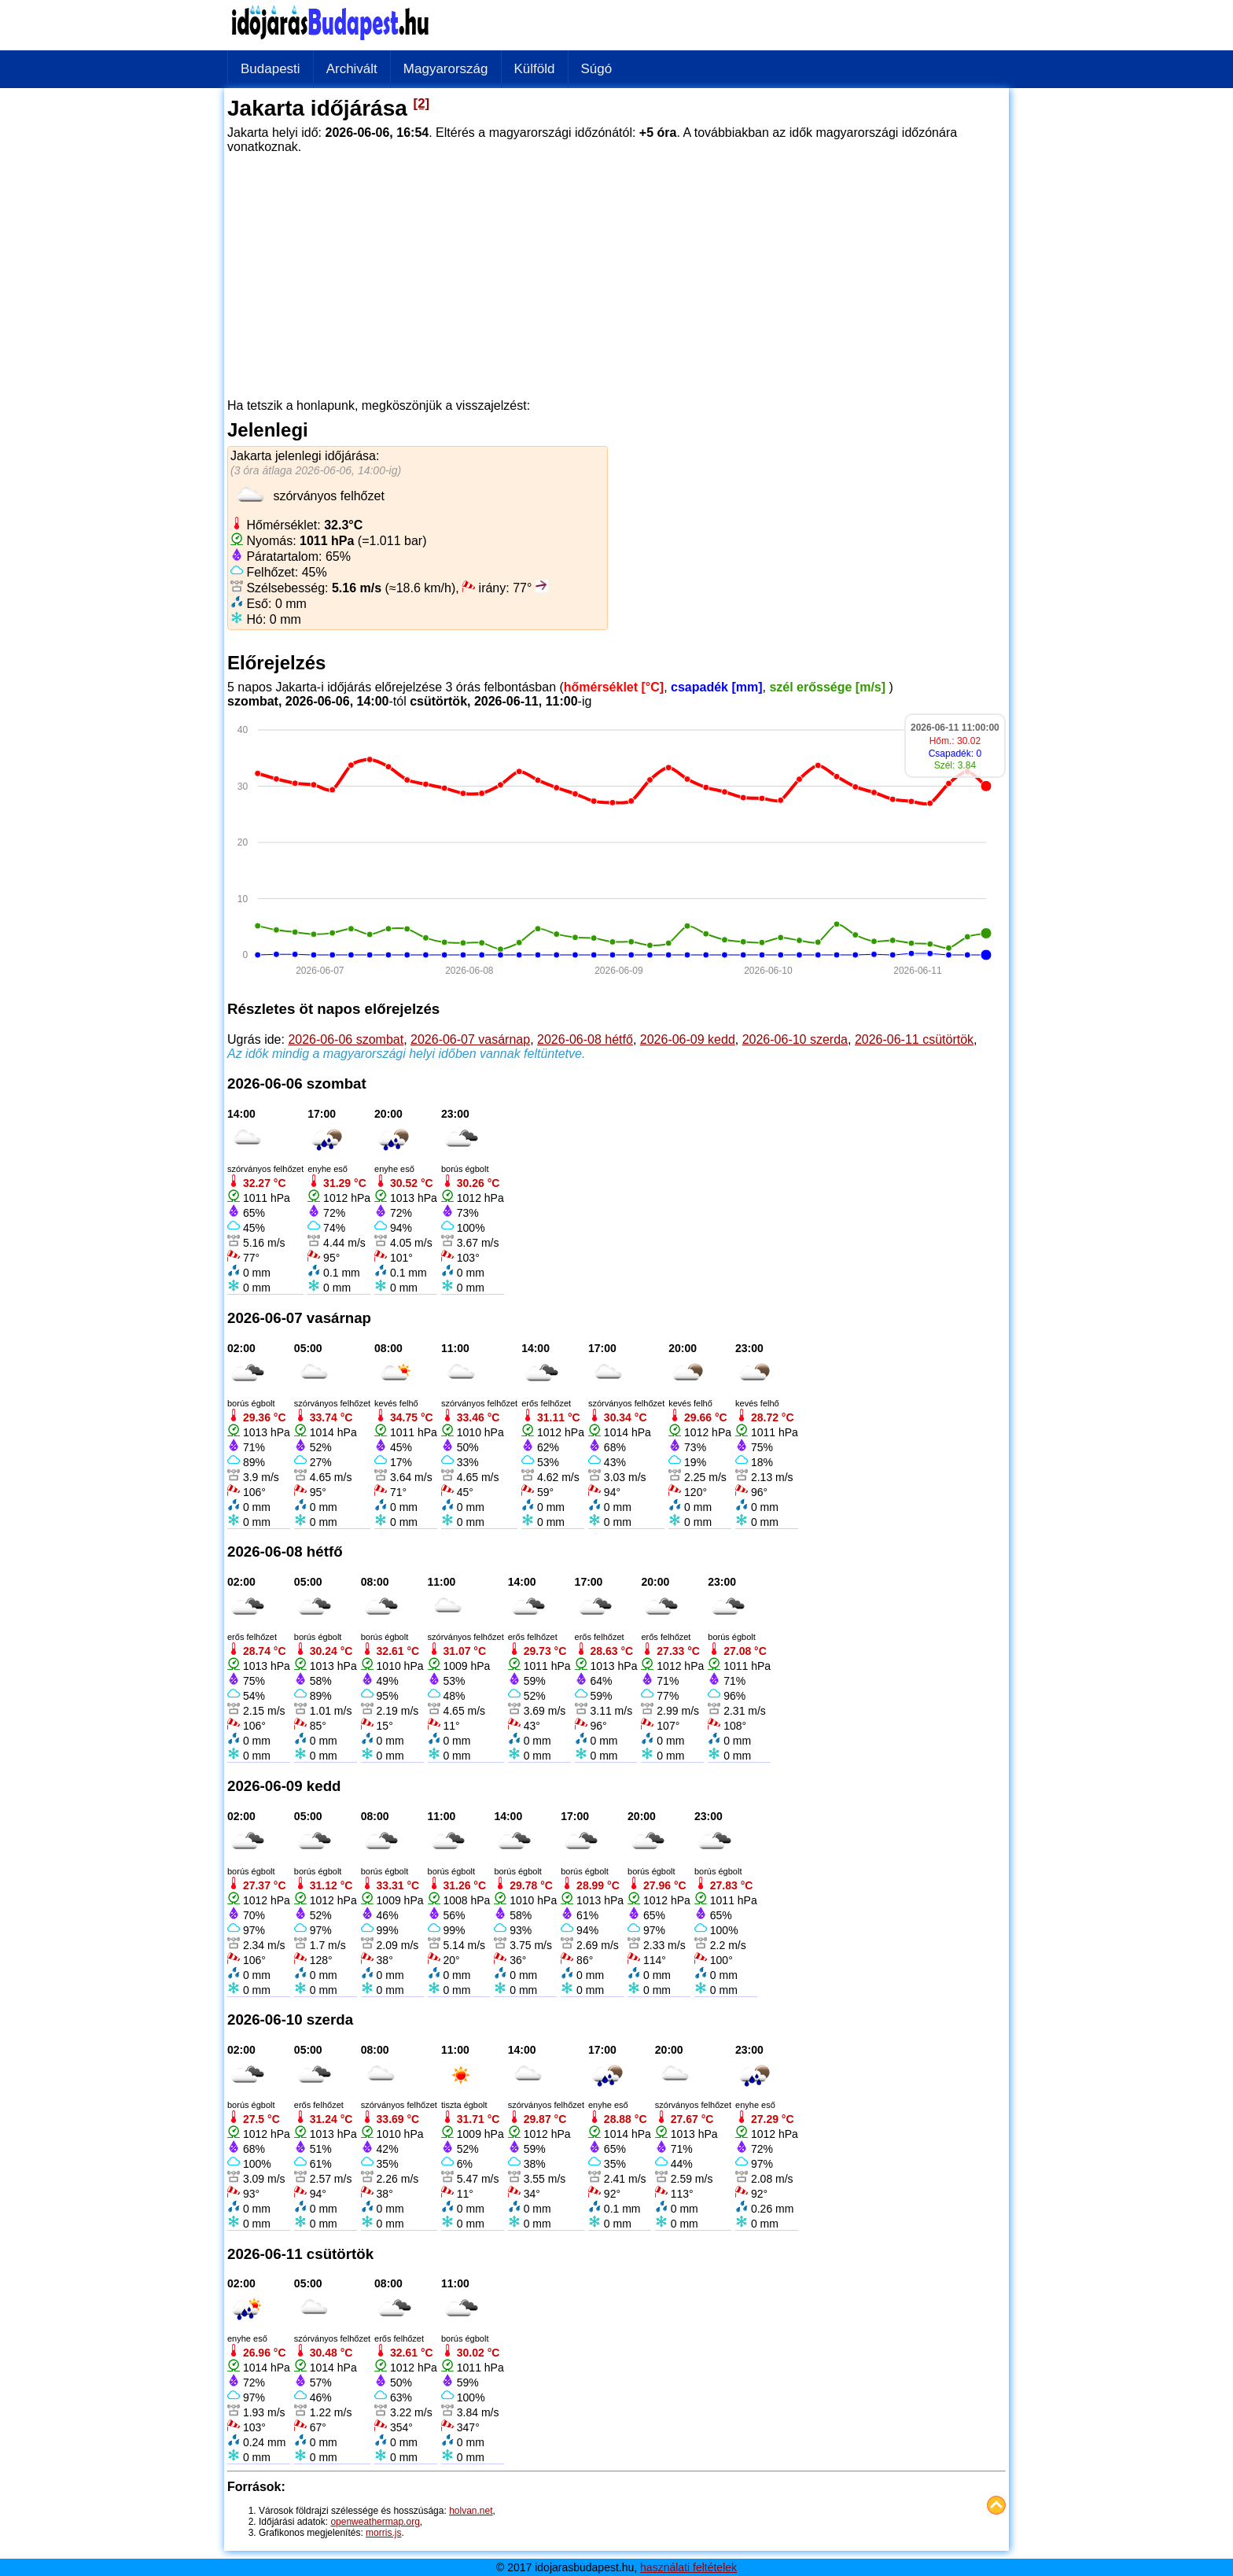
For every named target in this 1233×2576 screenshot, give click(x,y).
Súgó (597, 68)
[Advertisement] (616, 270)
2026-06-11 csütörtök (914, 1039)
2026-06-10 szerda (795, 1039)
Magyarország (445, 68)
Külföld (534, 68)
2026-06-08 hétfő (585, 1039)
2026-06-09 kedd (687, 1039)
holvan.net (470, 2510)
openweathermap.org (374, 2521)
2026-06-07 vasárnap (470, 1039)
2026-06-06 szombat (345, 1039)
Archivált (351, 68)
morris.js (383, 2532)
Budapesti (270, 68)
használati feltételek (688, 2567)
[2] (422, 103)
